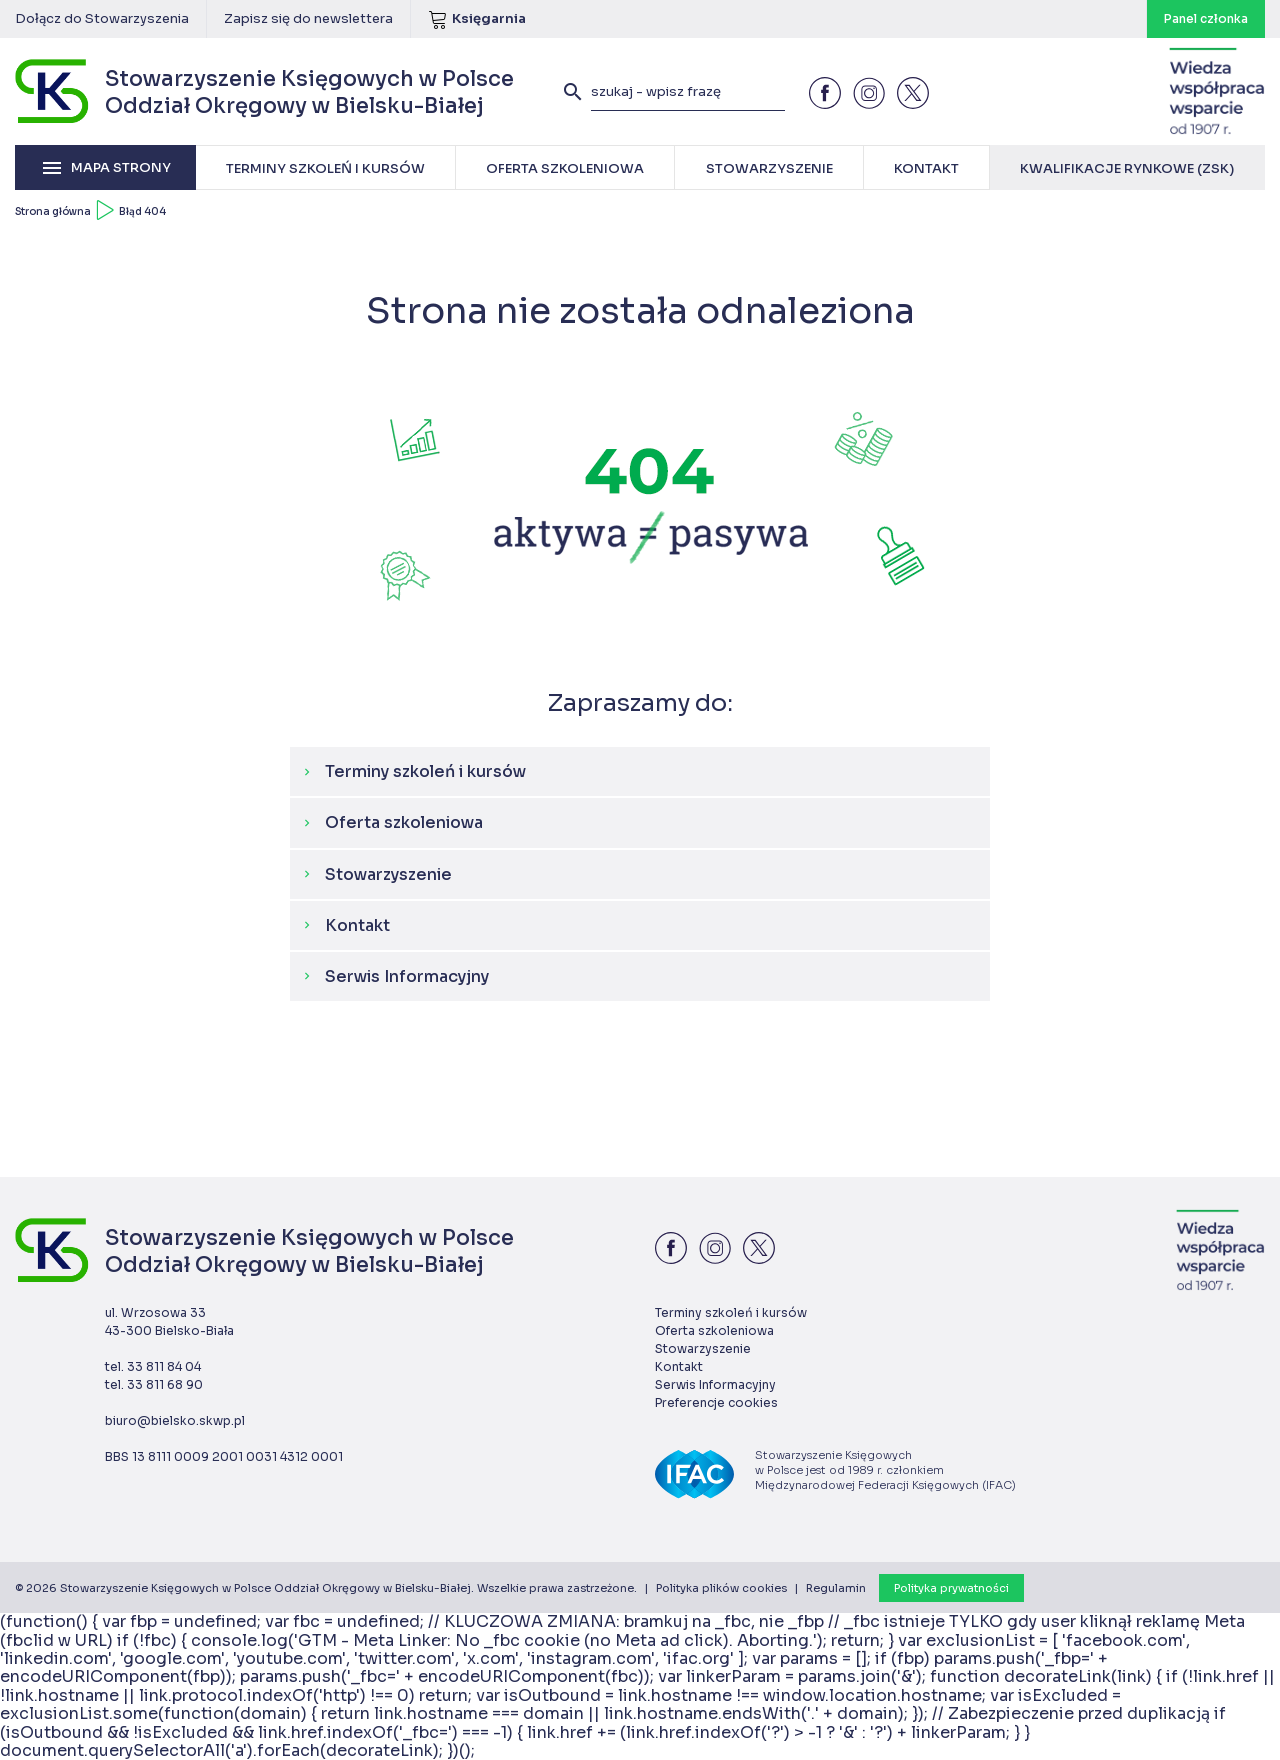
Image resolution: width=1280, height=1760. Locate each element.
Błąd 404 (142, 211)
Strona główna (53, 211)
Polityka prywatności (951, 1588)
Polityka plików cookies (721, 1588)
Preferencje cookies (716, 1402)
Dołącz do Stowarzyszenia (102, 18)
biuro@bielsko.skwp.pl (175, 1420)
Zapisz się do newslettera (308, 18)
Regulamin (836, 1588)
